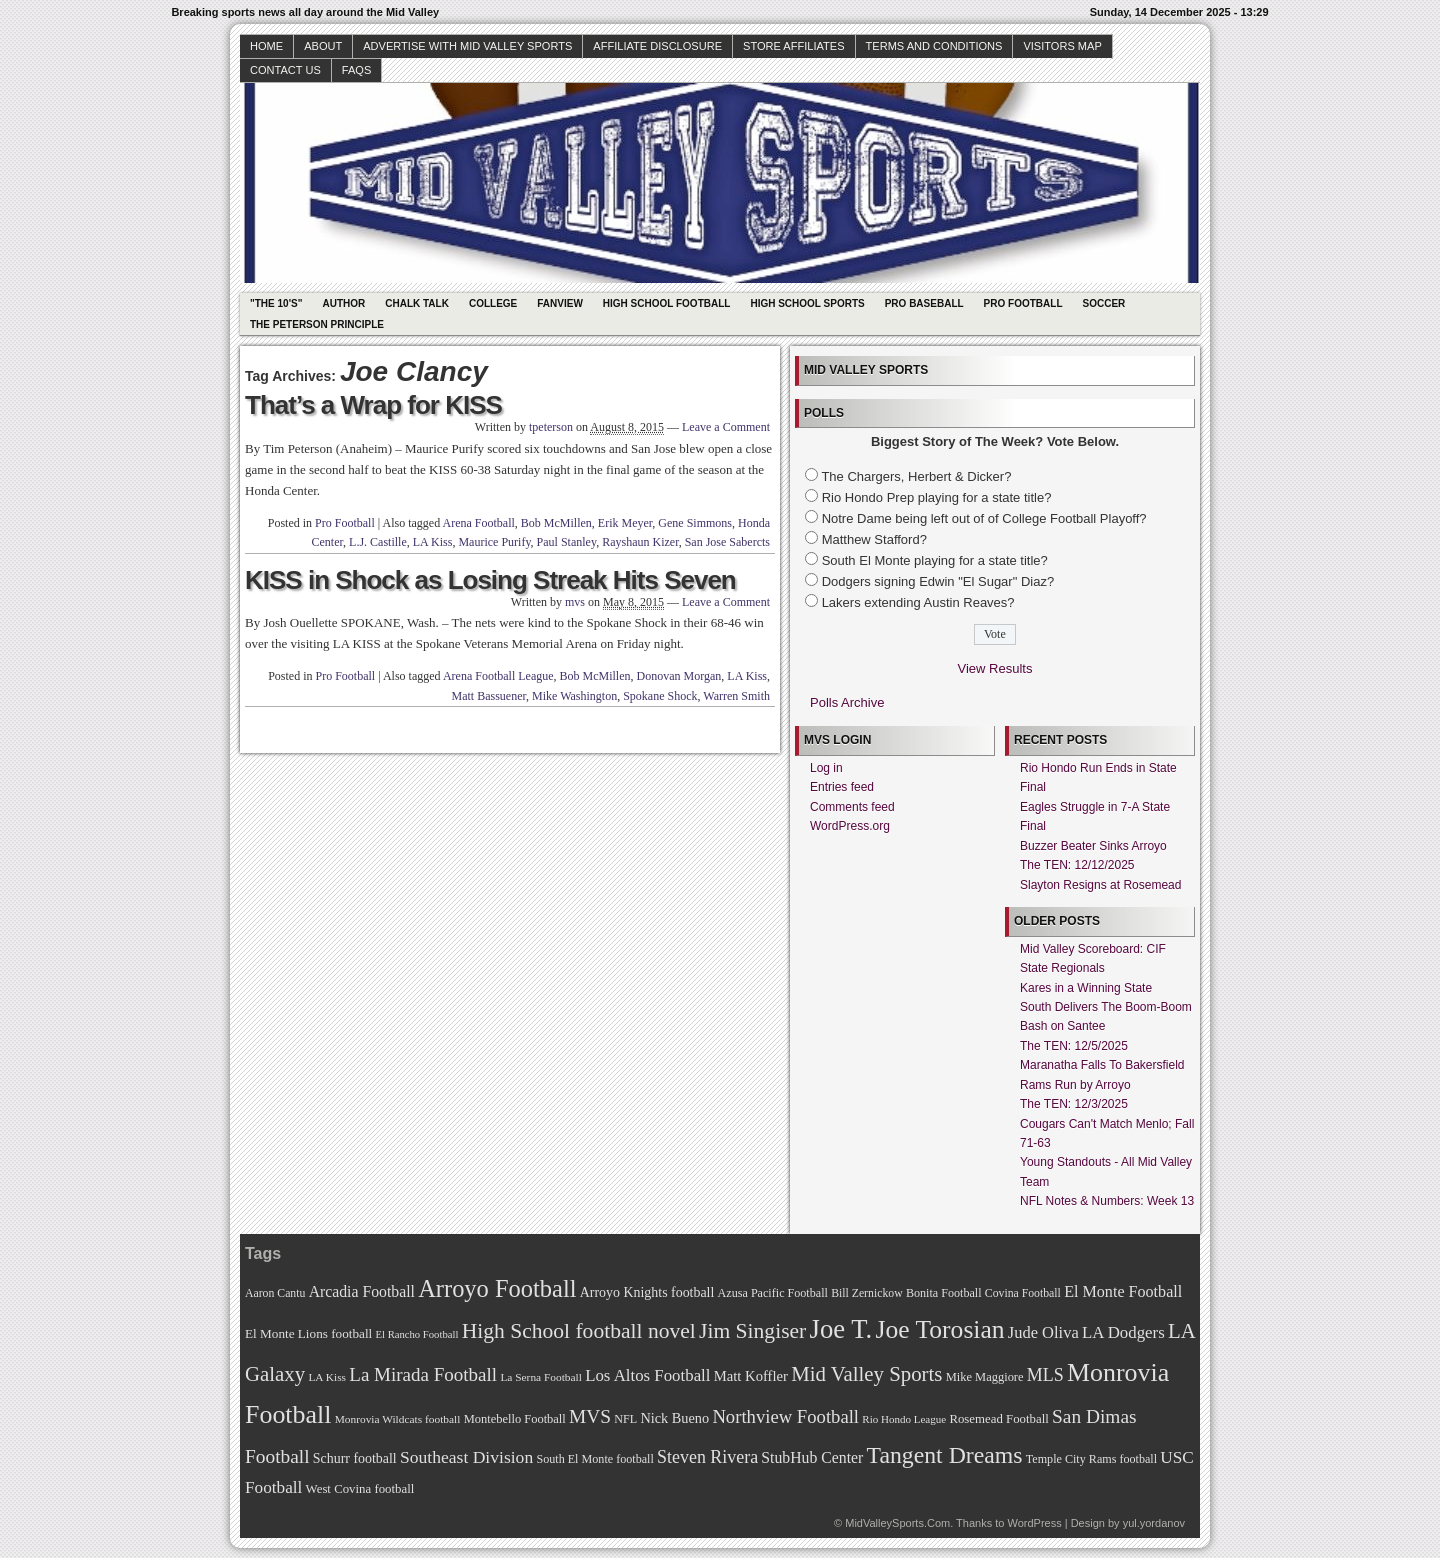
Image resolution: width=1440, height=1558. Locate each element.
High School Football (667, 303)
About (323, 46)
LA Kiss (433, 542)
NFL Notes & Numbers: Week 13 (1107, 1201)
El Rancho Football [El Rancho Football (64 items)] (417, 1334)
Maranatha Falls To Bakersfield (1102, 1065)
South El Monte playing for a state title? (935, 560)
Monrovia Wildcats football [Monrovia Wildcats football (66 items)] (398, 1419)
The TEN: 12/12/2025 (1077, 865)
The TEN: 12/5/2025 (1074, 1046)
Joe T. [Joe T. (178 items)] (841, 1329)
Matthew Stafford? (874, 539)
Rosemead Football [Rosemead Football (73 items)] (998, 1419)
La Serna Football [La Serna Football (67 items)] (541, 1377)
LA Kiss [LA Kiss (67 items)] (327, 1377)
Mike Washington (574, 696)
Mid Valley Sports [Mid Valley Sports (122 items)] (866, 1374)
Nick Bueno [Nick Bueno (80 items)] (674, 1418)
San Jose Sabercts (727, 542)
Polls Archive (847, 702)
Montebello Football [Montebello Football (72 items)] (515, 1419)
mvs (575, 602)
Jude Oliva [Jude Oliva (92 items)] (1043, 1332)
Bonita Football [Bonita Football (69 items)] (944, 1293)
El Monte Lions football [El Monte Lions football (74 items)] (308, 1333)
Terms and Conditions (934, 46)
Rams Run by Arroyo (1075, 1085)
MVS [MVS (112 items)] (590, 1416)
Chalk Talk (417, 303)
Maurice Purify (494, 542)
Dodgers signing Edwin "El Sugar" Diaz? (938, 581)
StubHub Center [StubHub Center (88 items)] (812, 1457)
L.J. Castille (378, 542)
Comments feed (852, 807)
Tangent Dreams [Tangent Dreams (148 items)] (945, 1455)
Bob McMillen (556, 523)
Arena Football (479, 523)
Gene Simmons (695, 523)
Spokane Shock (660, 696)
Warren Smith (736, 696)
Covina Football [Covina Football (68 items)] (1023, 1293)
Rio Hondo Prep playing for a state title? (937, 497)
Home (266, 46)
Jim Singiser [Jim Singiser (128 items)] (752, 1331)
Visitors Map (1062, 46)
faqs (356, 70)
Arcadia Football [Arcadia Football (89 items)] (362, 1291)
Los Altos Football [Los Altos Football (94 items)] (647, 1375)
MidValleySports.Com (897, 1523)
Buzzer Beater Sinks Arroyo (1093, 846)
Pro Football (1023, 303)
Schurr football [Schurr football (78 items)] (355, 1458)
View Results (995, 668)
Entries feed (842, 787)
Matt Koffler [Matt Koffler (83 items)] (751, 1376)
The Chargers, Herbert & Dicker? (916, 476)
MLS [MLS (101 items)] (1045, 1375)
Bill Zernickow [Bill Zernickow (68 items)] (866, 1293)
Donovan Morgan (679, 676)
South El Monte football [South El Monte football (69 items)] (594, 1459)
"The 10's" (276, 303)
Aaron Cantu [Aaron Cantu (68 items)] (275, 1293)
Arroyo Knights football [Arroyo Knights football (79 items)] (647, 1292)
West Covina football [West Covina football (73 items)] (360, 1489)
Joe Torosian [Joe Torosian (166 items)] (939, 1329)
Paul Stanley (567, 542)
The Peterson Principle (317, 324)
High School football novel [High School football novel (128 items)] (579, 1331)
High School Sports (807, 303)
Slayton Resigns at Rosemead (1100, 885)
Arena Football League (498, 676)
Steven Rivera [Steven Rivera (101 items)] (707, 1457)
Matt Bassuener (489, 696)
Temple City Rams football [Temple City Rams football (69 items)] (1091, 1459)
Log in (826, 768)
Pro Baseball (924, 303)
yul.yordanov (1154, 1523)
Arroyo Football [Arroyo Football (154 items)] (497, 1288)
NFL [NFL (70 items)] (625, 1419)
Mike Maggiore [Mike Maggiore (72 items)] (985, 1377)
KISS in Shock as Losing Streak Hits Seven (490, 580)
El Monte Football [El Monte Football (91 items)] (1123, 1291)
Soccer (1104, 303)
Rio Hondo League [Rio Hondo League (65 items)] (904, 1419)
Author (343, 303)
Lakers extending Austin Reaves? (918, 602)
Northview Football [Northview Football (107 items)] (785, 1416)
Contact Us (285, 70)
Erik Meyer (625, 523)
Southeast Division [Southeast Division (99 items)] (466, 1457)
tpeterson (551, 427)
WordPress (1034, 1523)
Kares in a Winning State (1086, 988)
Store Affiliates (794, 46)
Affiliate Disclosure (657, 46)
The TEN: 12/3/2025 (1074, 1104)
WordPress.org (850, 826)
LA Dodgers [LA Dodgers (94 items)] (1123, 1332)
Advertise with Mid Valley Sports (467, 46)
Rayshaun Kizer (640, 542)
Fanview (560, 303)
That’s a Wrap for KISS (373, 405)
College (493, 303)
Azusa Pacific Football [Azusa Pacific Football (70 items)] (773, 1293)
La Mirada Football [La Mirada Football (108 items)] (423, 1374)
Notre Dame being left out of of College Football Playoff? (984, 518)
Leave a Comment (726, 427)
